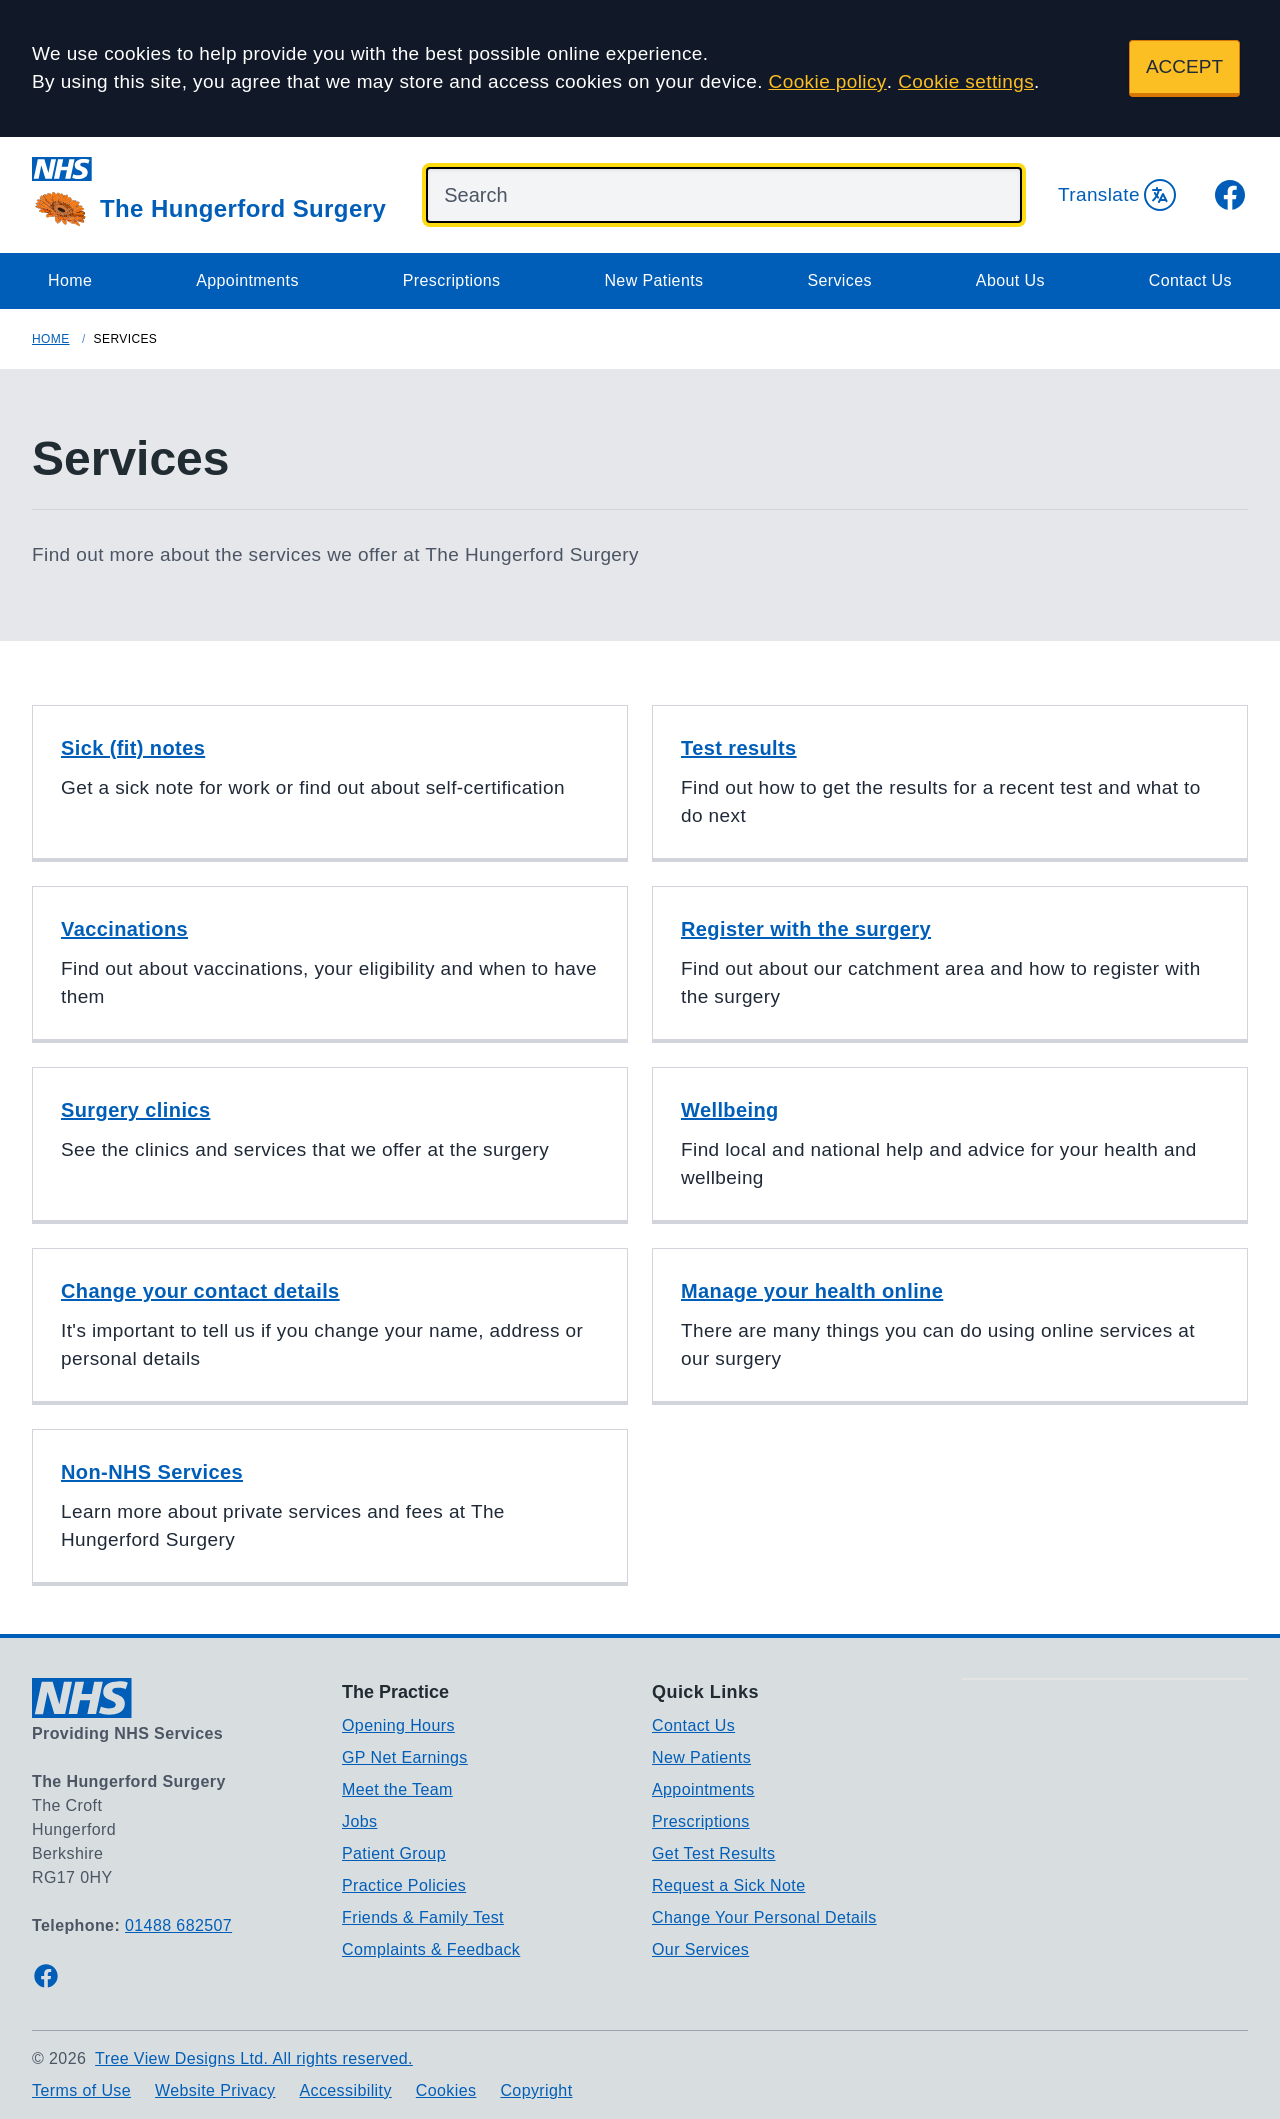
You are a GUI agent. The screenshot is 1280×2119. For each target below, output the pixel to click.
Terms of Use (81, 2090)
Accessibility (345, 2090)
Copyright (536, 2090)
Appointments (247, 280)
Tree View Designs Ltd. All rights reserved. (254, 2058)
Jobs (359, 1821)
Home (70, 280)
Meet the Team (397, 1789)
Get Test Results (714, 1853)
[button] (330, 783)
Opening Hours (398, 1725)
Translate (1117, 195)
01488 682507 (178, 1925)
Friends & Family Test (423, 1917)
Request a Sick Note (728, 1885)
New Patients (653, 280)
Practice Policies (404, 1885)
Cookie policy (828, 81)
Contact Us (1190, 280)
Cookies (446, 2090)
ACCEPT (1184, 66)
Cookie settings (966, 81)
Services (839, 280)
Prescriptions (452, 280)
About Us (1010, 280)
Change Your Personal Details (764, 1917)
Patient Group (394, 1853)
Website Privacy (215, 2090)
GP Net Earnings (405, 1757)
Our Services (700, 1949)
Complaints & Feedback (431, 1949)
